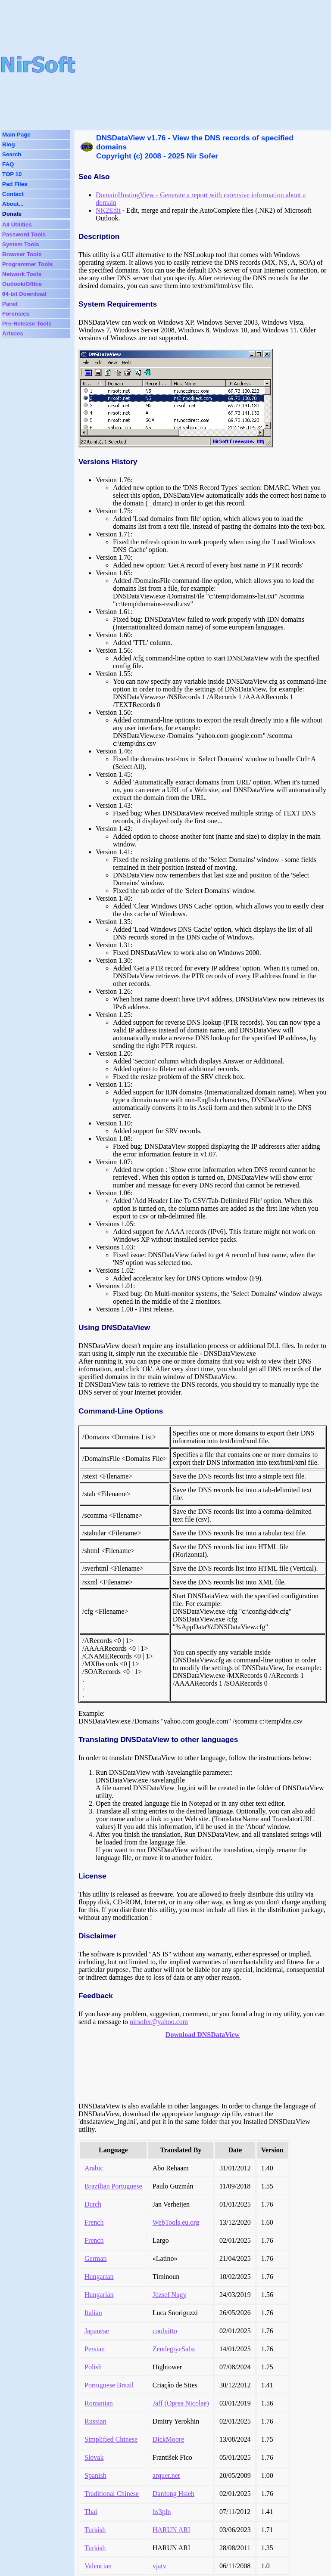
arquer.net (166, 2475)
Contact (13, 194)
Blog (8, 144)
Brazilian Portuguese (113, 2186)
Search (11, 154)
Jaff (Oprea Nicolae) (181, 2403)
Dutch (92, 2204)
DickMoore (168, 2439)
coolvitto (165, 2330)
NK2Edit (108, 210)
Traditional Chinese (111, 2493)
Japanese (96, 2330)
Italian (93, 2312)
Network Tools (21, 274)
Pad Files (15, 184)
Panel (10, 304)
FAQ (8, 164)
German (95, 2258)
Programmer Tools (27, 264)
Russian (95, 2421)
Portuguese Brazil (109, 2385)
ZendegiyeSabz (174, 2349)
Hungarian (99, 2276)
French (93, 2222)
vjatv (159, 2566)
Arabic (93, 2168)
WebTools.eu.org (176, 2222)
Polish (93, 2367)
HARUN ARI (171, 2529)
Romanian (98, 2403)
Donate (12, 214)
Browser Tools (22, 254)
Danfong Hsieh (173, 2493)
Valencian (98, 2566)
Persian (94, 2349)
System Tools (20, 244)
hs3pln (162, 2511)
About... (13, 204)
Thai (90, 2511)
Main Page (16, 134)
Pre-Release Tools (27, 323)
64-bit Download (24, 294)
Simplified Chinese (110, 2439)
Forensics (15, 313)
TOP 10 (12, 174)
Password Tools (24, 234)
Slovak (93, 2457)
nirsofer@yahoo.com (159, 2021)
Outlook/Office (22, 284)
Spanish (95, 2475)
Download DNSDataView (203, 2034)
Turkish (95, 2529)
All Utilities (17, 224)
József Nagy (170, 2294)
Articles (12, 333)
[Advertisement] (203, 64)
